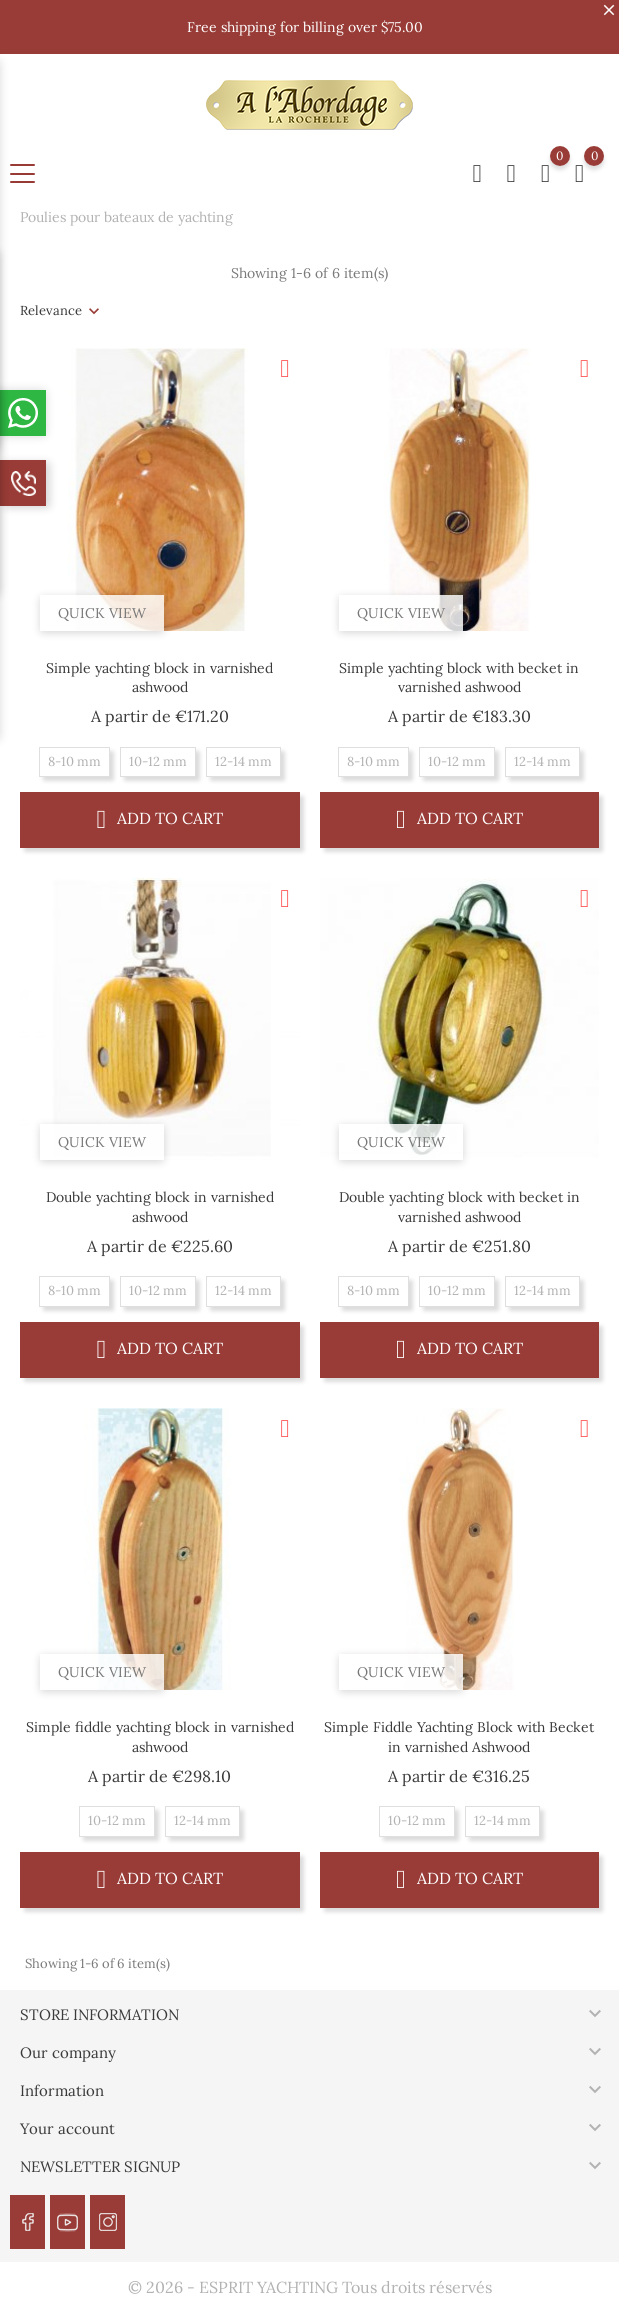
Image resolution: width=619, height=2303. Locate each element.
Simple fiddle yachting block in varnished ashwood (160, 1737)
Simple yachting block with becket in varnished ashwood (459, 678)
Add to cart (160, 818)
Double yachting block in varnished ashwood (160, 1207)
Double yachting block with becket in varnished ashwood (459, 1207)
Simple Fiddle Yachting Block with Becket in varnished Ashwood (459, 1737)
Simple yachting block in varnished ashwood (159, 678)
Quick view (102, 613)
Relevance (51, 310)
